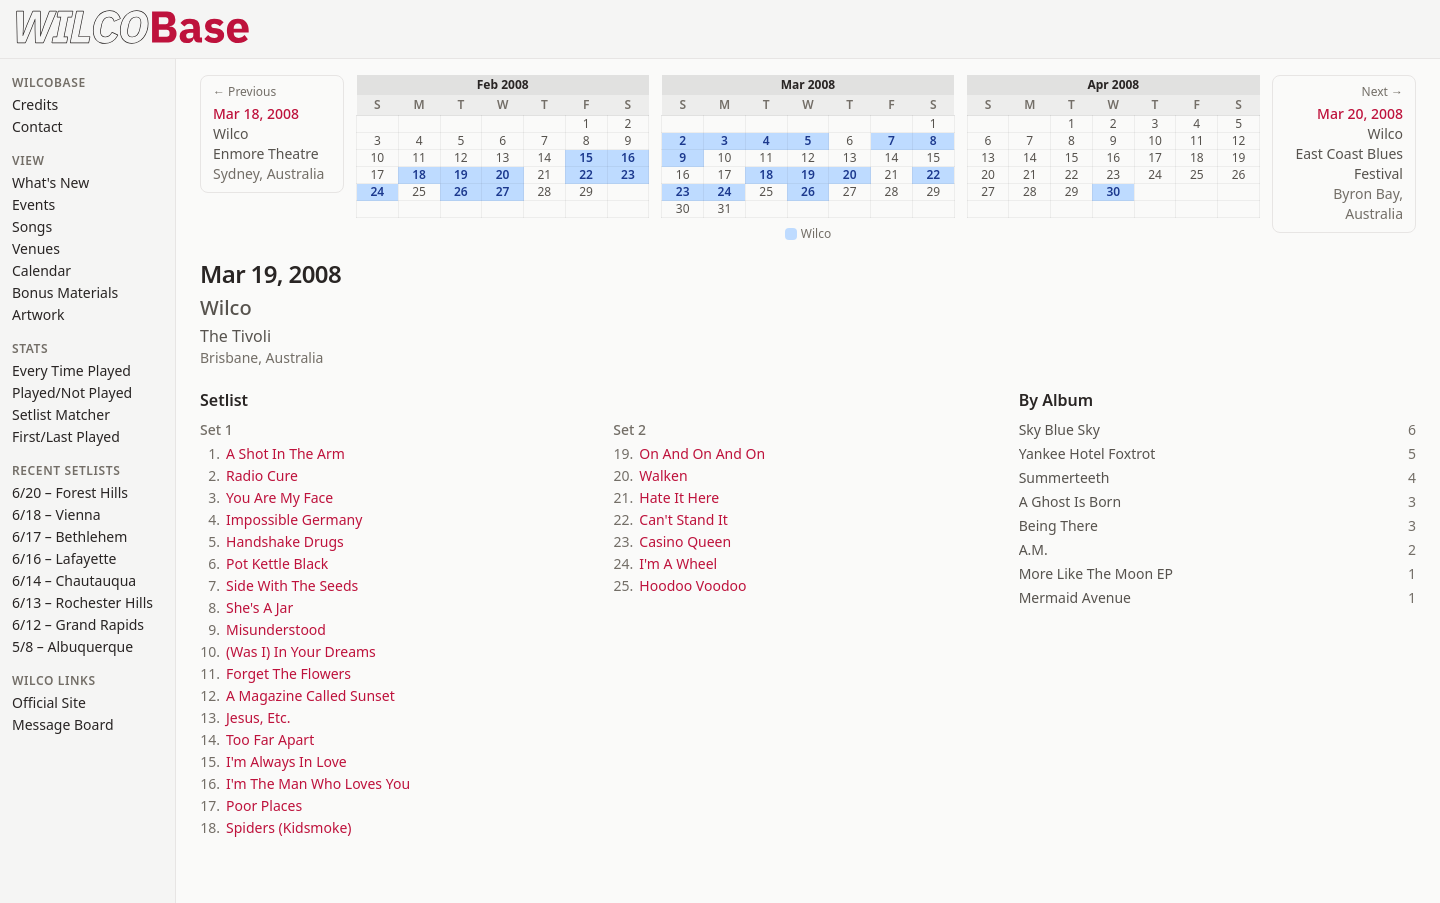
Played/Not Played (72, 392)
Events (33, 204)
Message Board (63, 724)
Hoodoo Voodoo (692, 585)
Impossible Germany (294, 519)
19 (461, 175)
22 (586, 175)
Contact (37, 126)
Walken (663, 475)
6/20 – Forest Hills (70, 492)
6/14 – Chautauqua (74, 580)
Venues (36, 248)
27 (503, 192)
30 (1113, 192)
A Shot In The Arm (285, 453)
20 (503, 175)
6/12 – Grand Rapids (78, 624)
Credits (35, 104)
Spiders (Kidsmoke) (288, 827)
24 (378, 192)
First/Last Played (66, 436)
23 (628, 175)
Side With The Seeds (292, 585)
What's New (50, 182)
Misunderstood (276, 629)
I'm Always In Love (286, 761)
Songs (32, 226)
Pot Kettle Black (277, 563)
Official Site (49, 702)
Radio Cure (262, 475)
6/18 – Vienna (56, 514)
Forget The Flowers (288, 673)
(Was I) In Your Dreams (301, 651)
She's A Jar (259, 607)
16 (628, 158)
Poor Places (264, 805)
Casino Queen (685, 541)
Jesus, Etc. (258, 717)
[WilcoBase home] (133, 25)
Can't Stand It (683, 519)
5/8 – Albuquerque (72, 646)
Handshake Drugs (285, 541)
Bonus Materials (65, 292)
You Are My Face (279, 497)
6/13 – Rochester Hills (82, 602)
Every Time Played (71, 370)
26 (461, 192)
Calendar (41, 270)
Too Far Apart (270, 739)
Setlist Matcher (61, 414)
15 (586, 158)
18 (419, 175)
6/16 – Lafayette (64, 558)
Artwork (38, 314)
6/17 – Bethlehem (69, 536)
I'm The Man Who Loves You (318, 783)
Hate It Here (679, 497)
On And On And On (702, 453)
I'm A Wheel (678, 563)
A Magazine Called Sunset (310, 695)
